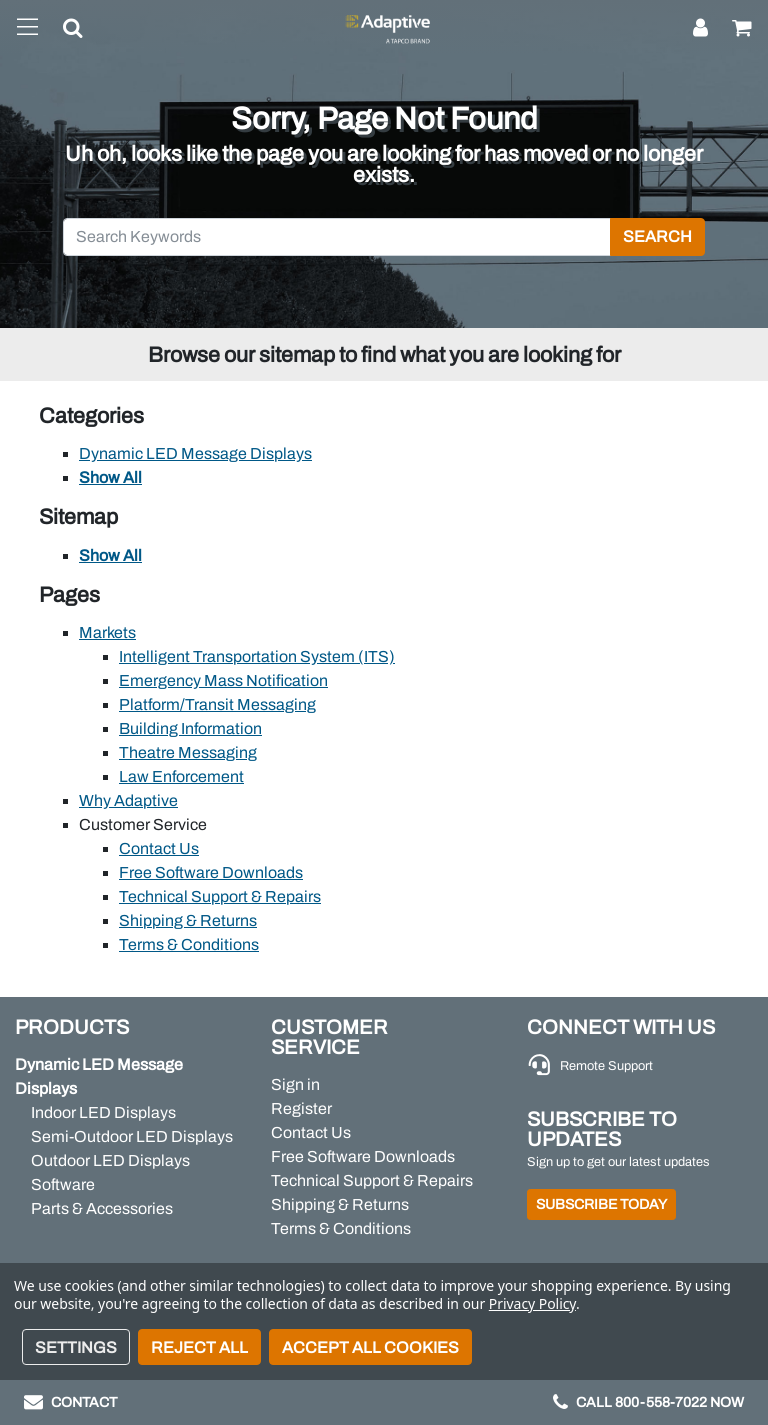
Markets (107, 632)
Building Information (190, 728)
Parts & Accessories (102, 1208)
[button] (61, 32)
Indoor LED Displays (103, 1112)
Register (301, 1108)
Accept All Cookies (370, 1347)
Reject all (199, 1347)
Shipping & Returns (188, 920)
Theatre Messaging (188, 752)
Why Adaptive (128, 800)
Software (63, 1184)
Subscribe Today (601, 1204)
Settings (76, 1347)
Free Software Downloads (211, 872)
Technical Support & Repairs (220, 896)
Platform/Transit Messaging (217, 704)
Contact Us (159, 848)
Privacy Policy (532, 1303)
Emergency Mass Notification (223, 680)
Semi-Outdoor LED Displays (132, 1136)
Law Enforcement (181, 776)
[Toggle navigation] (27, 28)
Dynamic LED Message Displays (195, 453)
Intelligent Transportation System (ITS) (257, 656)
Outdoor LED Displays (110, 1160)
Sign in (295, 1084)
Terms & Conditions (189, 944)
